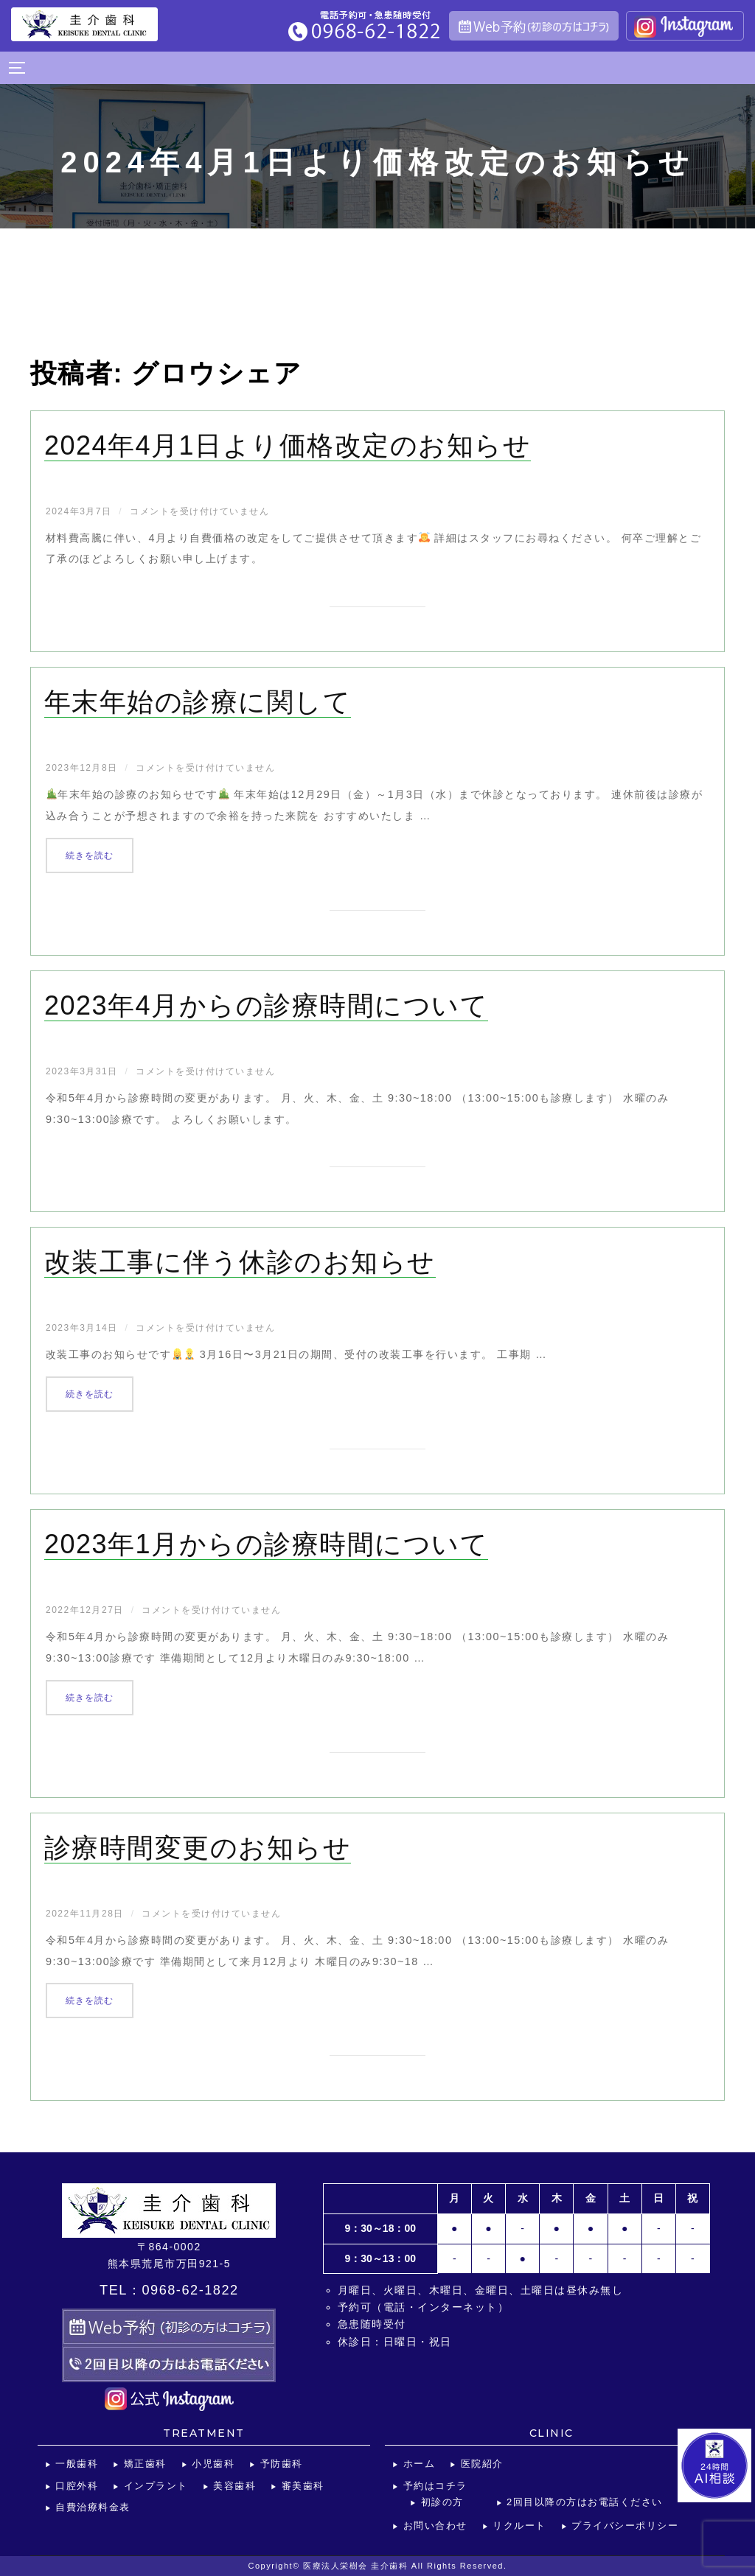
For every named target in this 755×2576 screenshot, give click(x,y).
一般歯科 (76, 2463)
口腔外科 (76, 2485)
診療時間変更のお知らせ (198, 1848)
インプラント (156, 2485)
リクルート (519, 2525)
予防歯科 (281, 2463)
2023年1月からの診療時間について (266, 1544)
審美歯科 (303, 2485)
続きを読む (99, 853)
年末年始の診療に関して (198, 702)
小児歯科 (213, 2463)
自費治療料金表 (93, 2507)
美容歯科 (234, 2485)
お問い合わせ (435, 2525)
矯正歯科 (145, 2463)
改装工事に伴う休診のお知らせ (240, 1262)
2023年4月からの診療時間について (266, 1005)
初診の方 (442, 2501)
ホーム (419, 2463)
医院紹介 (482, 2463)
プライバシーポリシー (624, 2525)
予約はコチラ (435, 2485)
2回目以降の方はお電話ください (585, 2501)
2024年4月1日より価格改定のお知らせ (287, 445)
